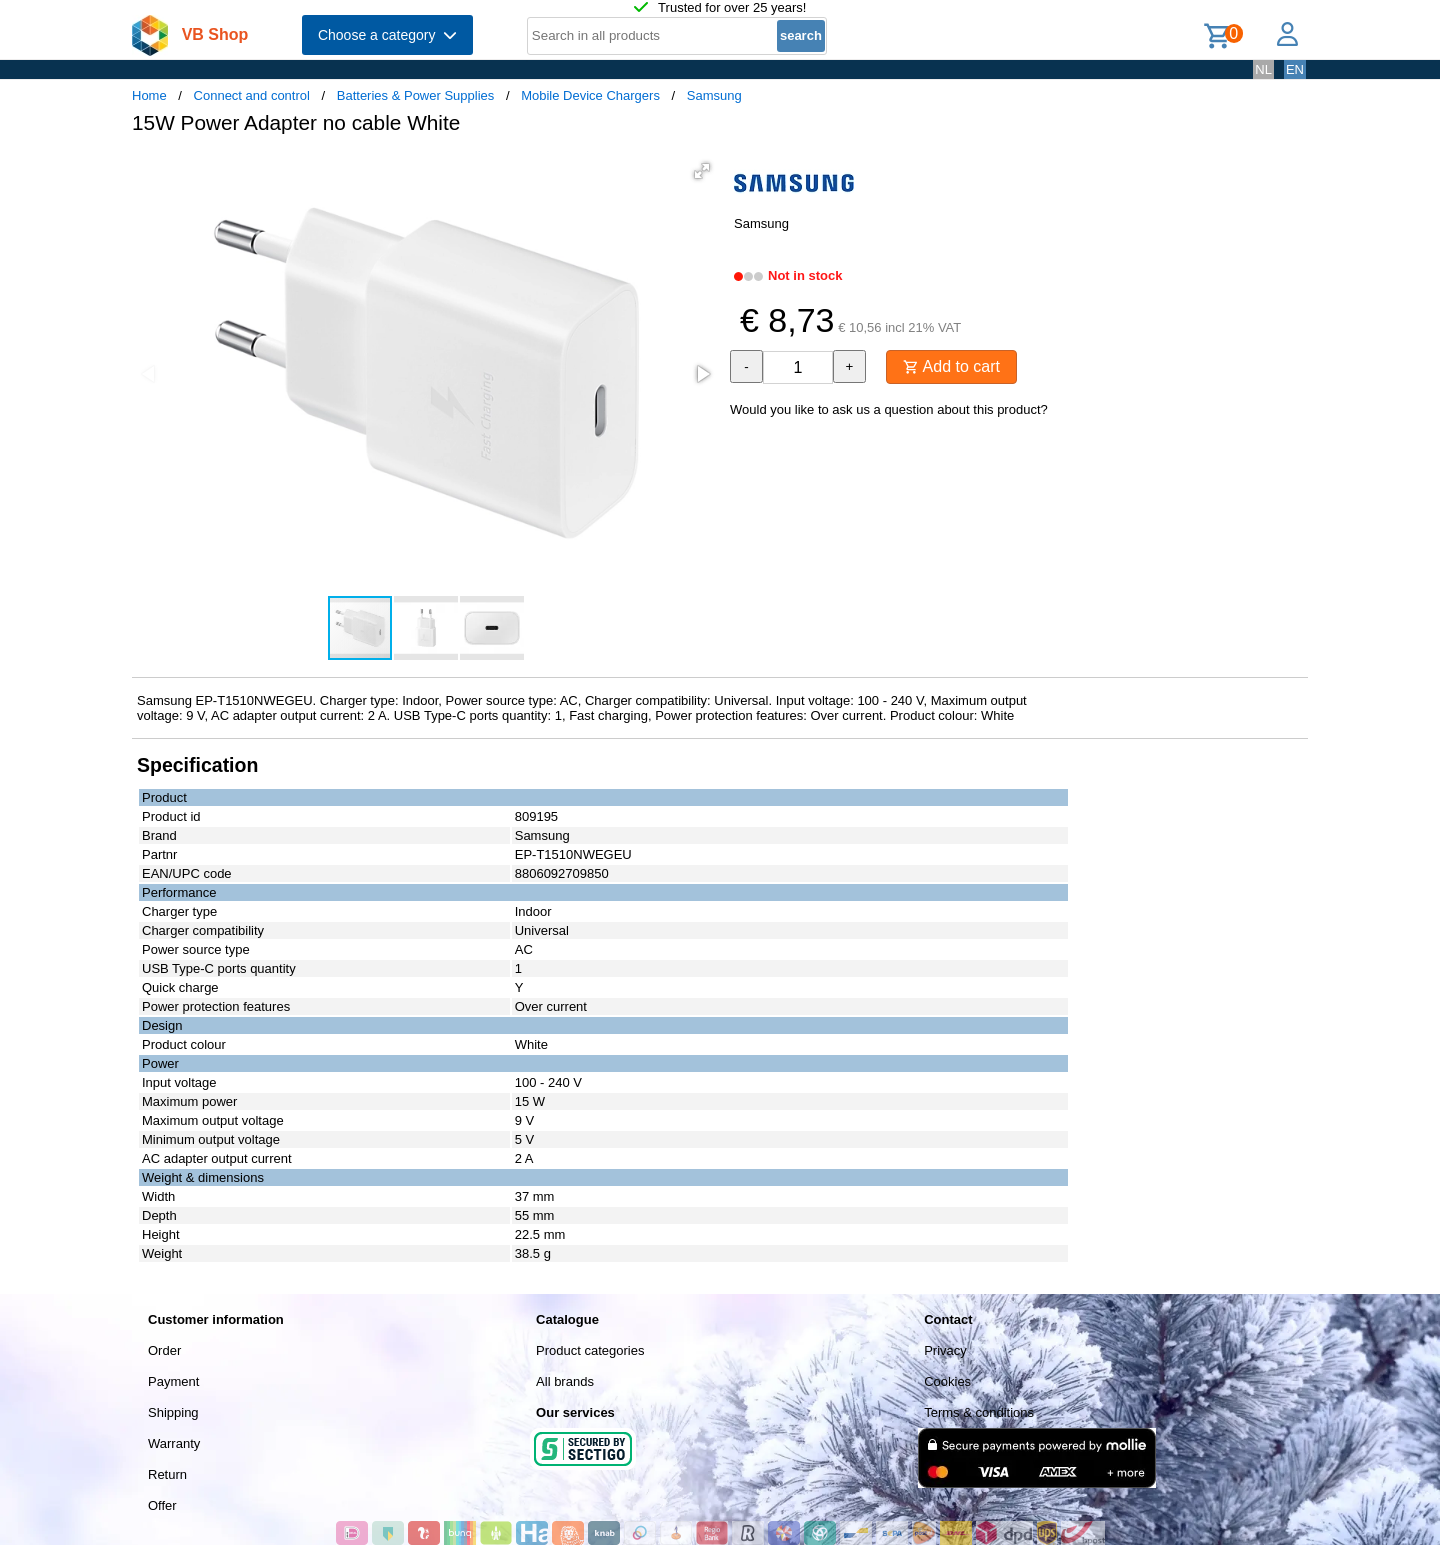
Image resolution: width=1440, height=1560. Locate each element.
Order (164, 1350)
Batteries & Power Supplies (416, 95)
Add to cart (951, 366)
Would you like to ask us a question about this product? (889, 409)
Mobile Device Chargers (590, 95)
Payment (173, 1381)
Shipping (173, 1412)
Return (167, 1474)
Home (149, 95)
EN (1295, 69)
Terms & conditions (979, 1412)
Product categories (590, 1350)
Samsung (714, 95)
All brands (565, 1381)
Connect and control (252, 95)
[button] (702, 171)
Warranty (174, 1443)
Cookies (947, 1381)
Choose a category (387, 35)
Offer (162, 1505)
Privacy (945, 1350)
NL (1263, 69)
